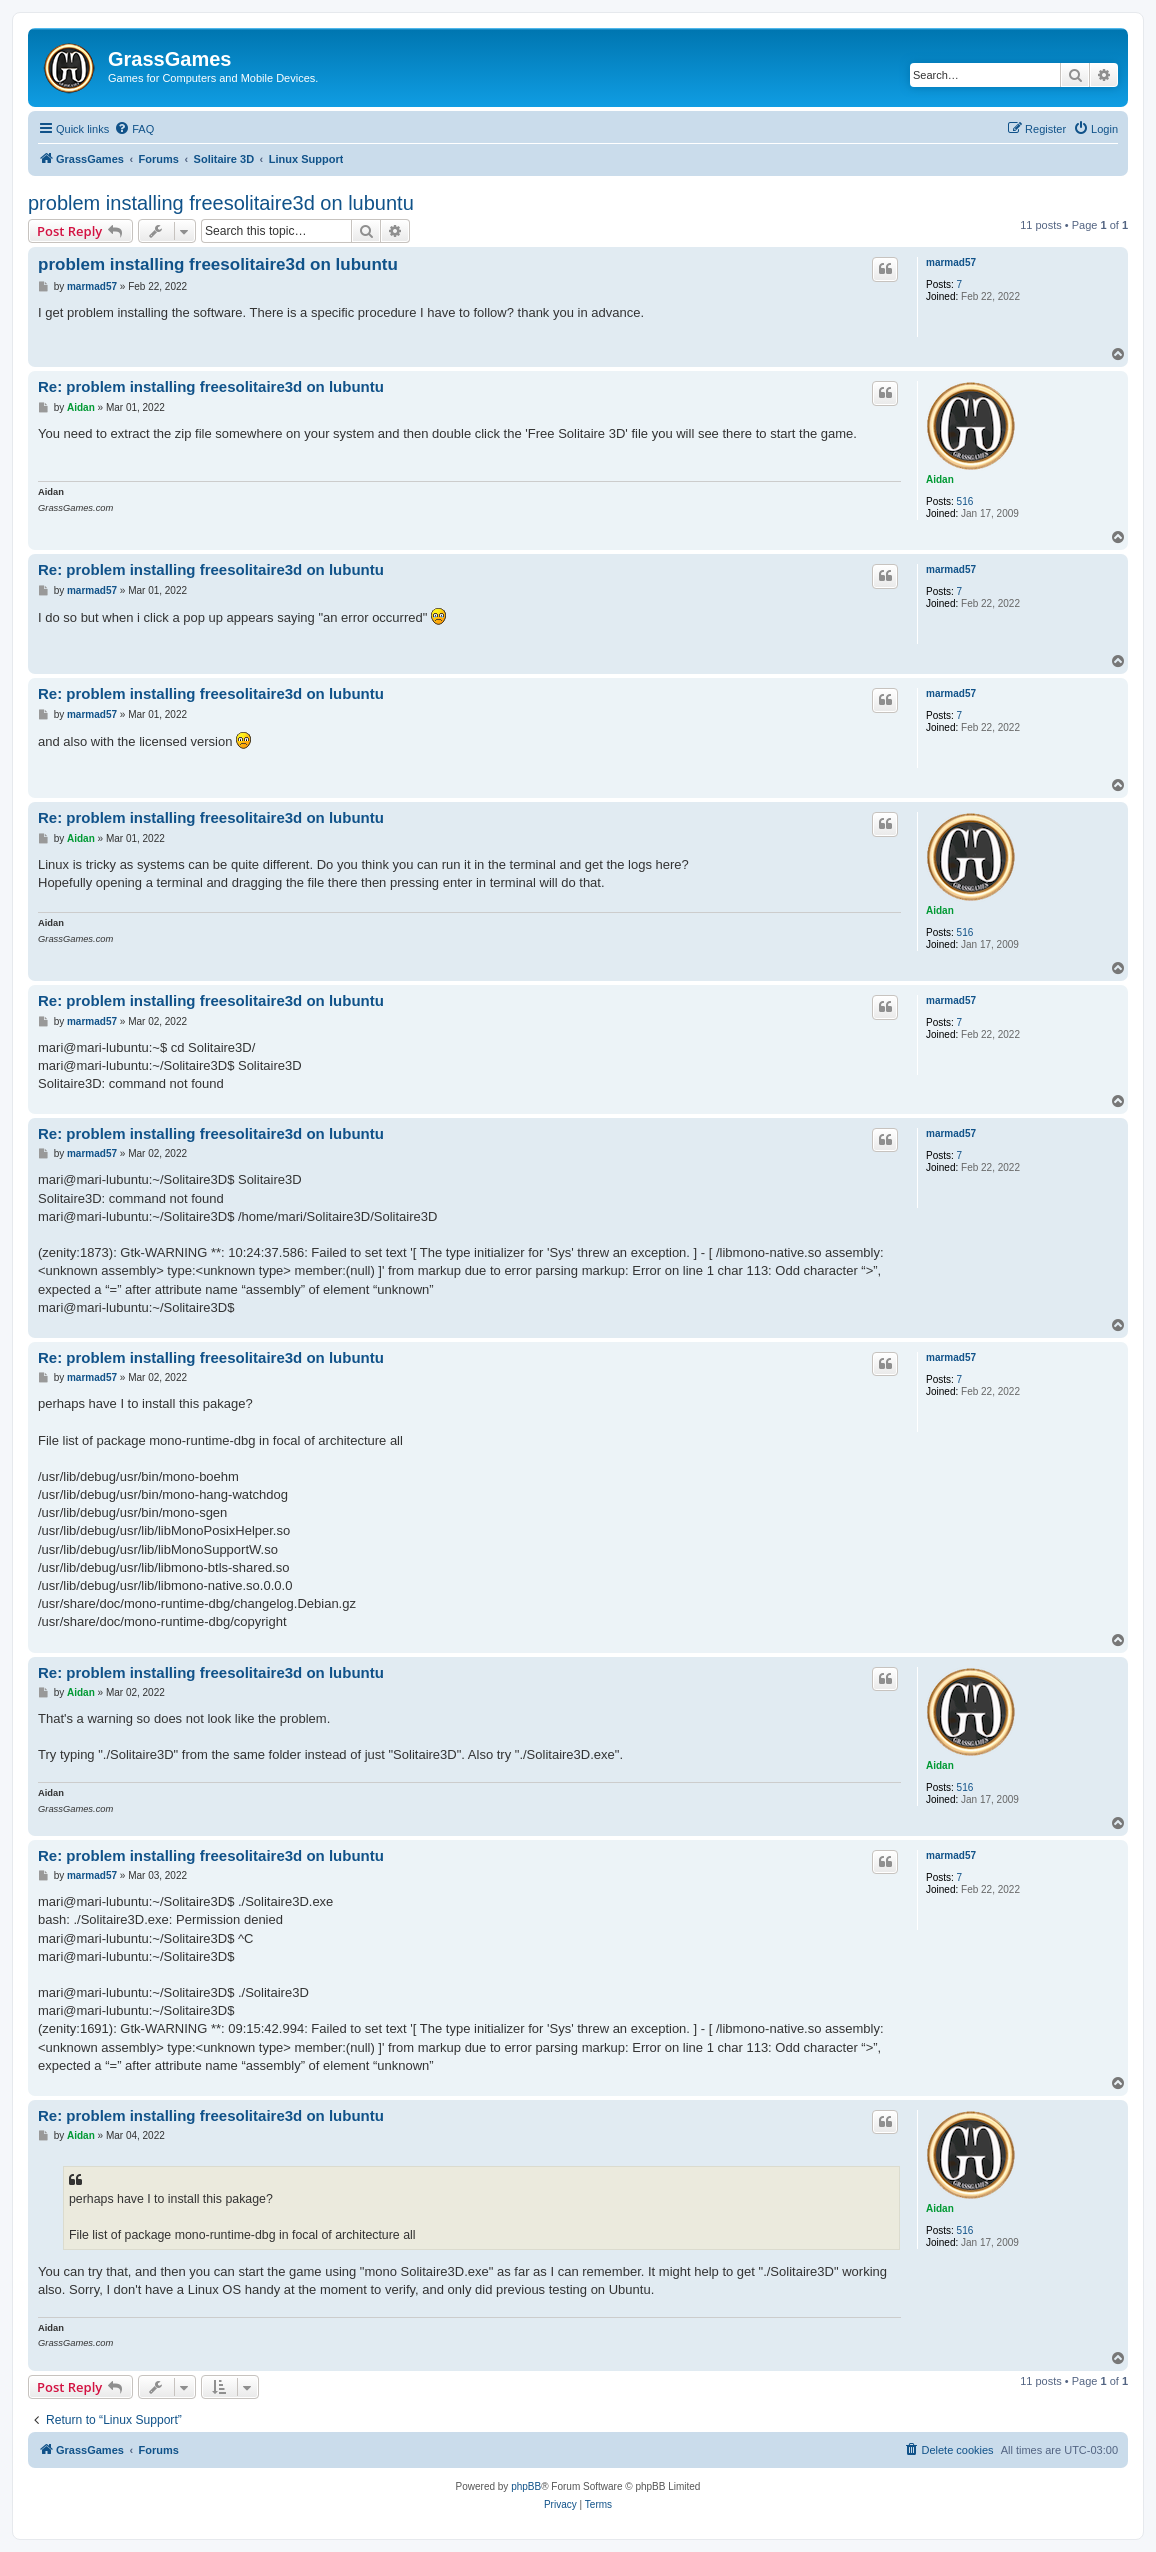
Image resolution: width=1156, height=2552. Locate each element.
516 (965, 501)
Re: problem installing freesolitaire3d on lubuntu (211, 386)
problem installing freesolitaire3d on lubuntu (221, 203)
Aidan (940, 479)
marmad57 (951, 262)
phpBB (526, 2486)
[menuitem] (134, 129)
